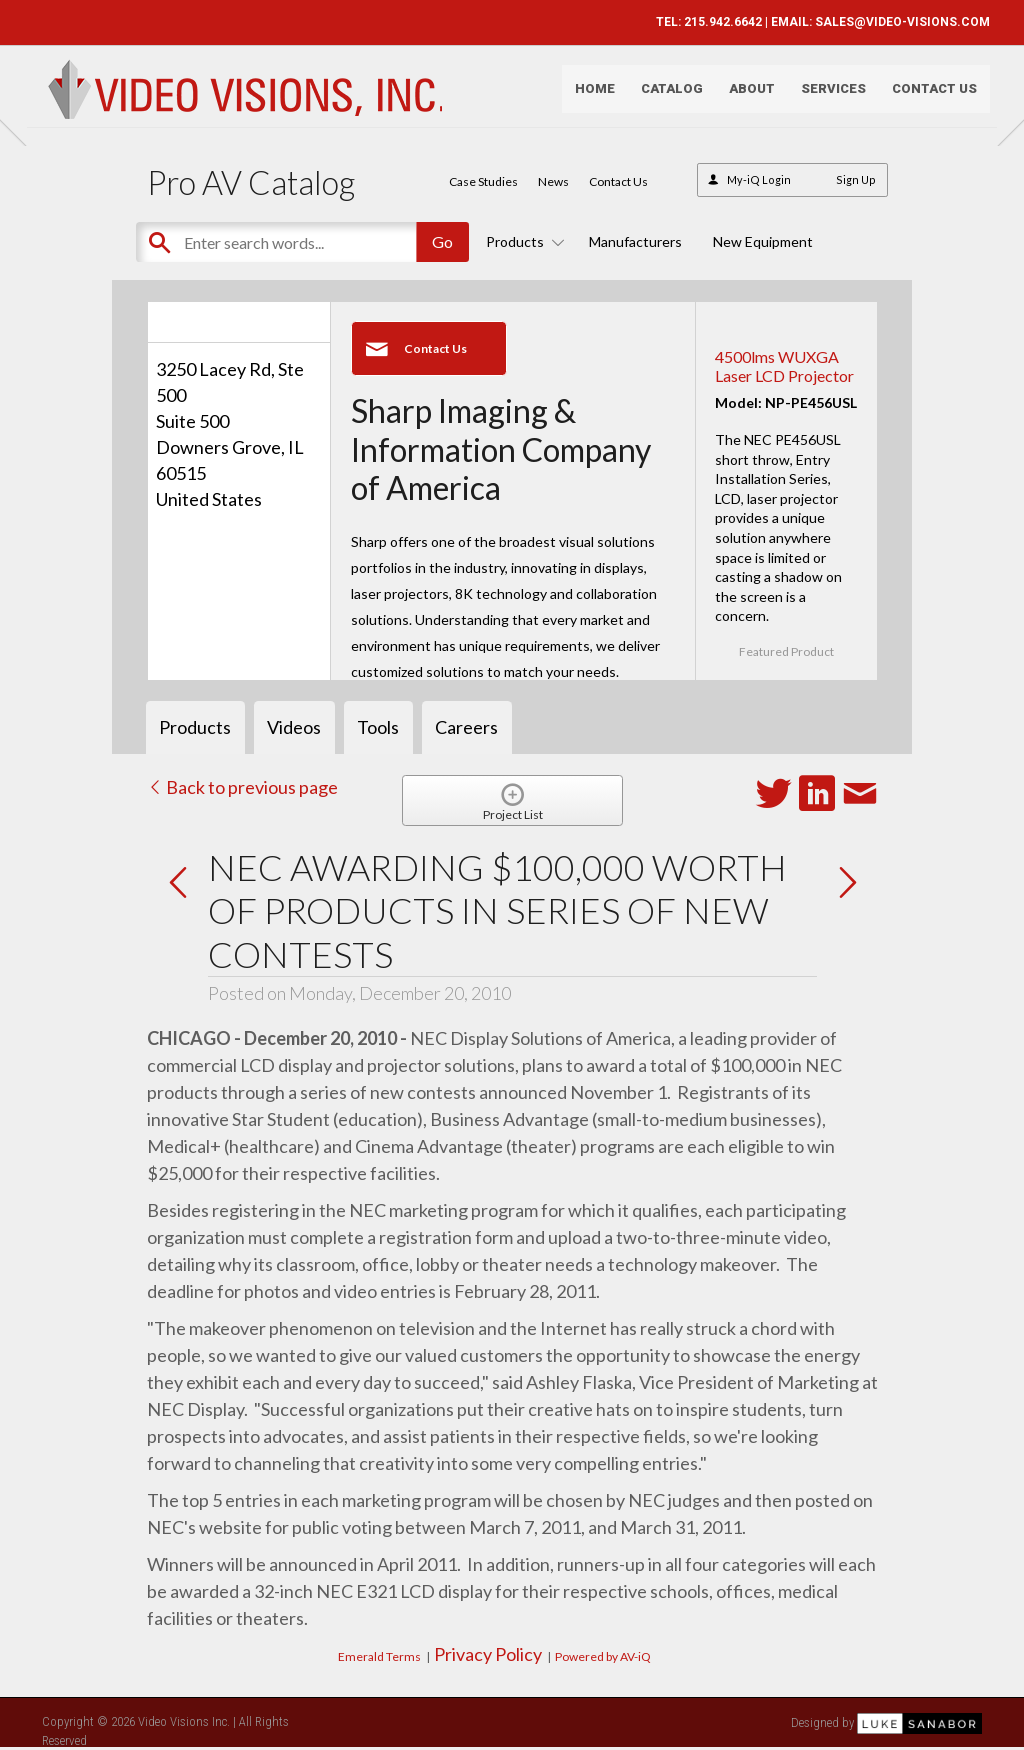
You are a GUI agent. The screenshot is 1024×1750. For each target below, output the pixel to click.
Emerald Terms (379, 1656)
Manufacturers (635, 241)
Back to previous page (242, 787)
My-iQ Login (759, 179)
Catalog (664, 95)
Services (825, 95)
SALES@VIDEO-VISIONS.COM (894, 22)
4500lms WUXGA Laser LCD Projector (784, 366)
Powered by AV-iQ (603, 1656)
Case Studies (483, 181)
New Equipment (763, 241)
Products (522, 241)
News (553, 181)
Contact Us (926, 95)
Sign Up (856, 179)
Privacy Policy (488, 1654)
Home (587, 95)
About (744, 95)
